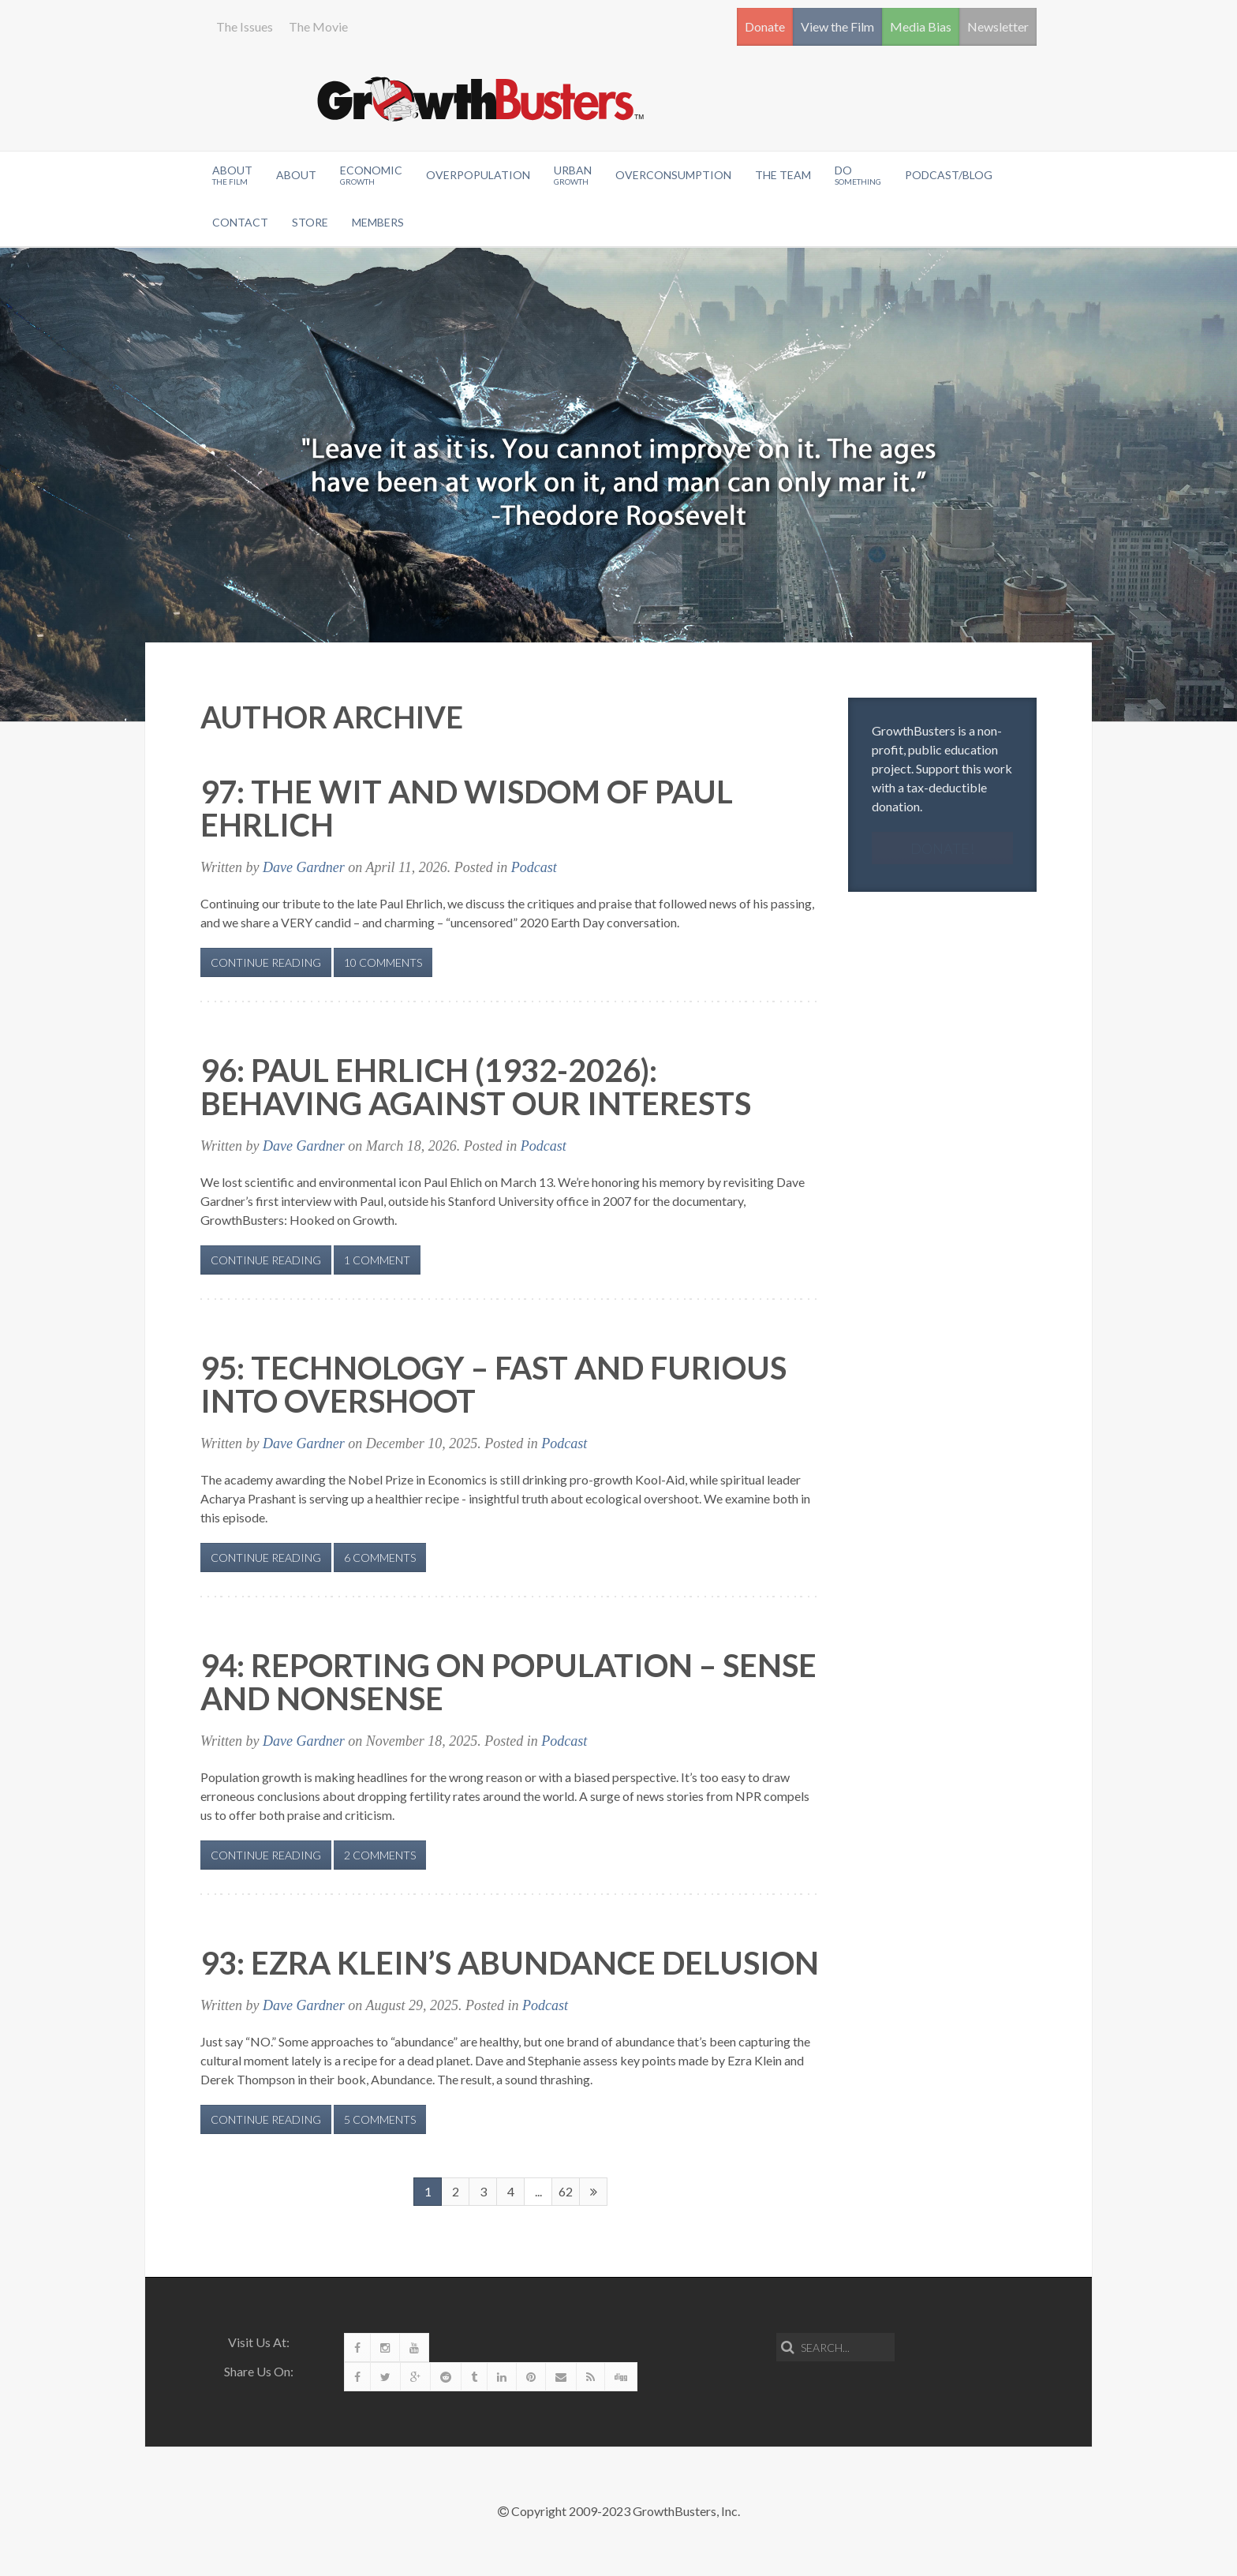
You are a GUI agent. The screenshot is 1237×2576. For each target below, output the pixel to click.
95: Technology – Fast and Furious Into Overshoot (493, 1384)
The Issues (244, 26)
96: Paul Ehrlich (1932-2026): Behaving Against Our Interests (475, 1086)
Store (310, 222)
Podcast (534, 867)
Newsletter (998, 26)
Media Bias (920, 26)
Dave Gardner (304, 867)
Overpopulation (478, 175)
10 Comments (383, 962)
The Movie (318, 26)
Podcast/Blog (948, 175)
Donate (765, 26)
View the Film (837, 26)
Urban (573, 174)
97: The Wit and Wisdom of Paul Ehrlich (466, 808)
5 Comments (380, 2119)
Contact (240, 222)
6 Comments (380, 1557)
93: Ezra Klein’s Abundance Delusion (509, 1963)
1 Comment (377, 1260)
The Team (783, 175)
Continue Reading (266, 962)
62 (566, 2191)
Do (858, 174)
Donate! (942, 848)
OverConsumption (673, 175)
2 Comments (380, 1855)
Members (378, 222)
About (232, 174)
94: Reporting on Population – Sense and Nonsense (508, 1681)
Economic (371, 174)
